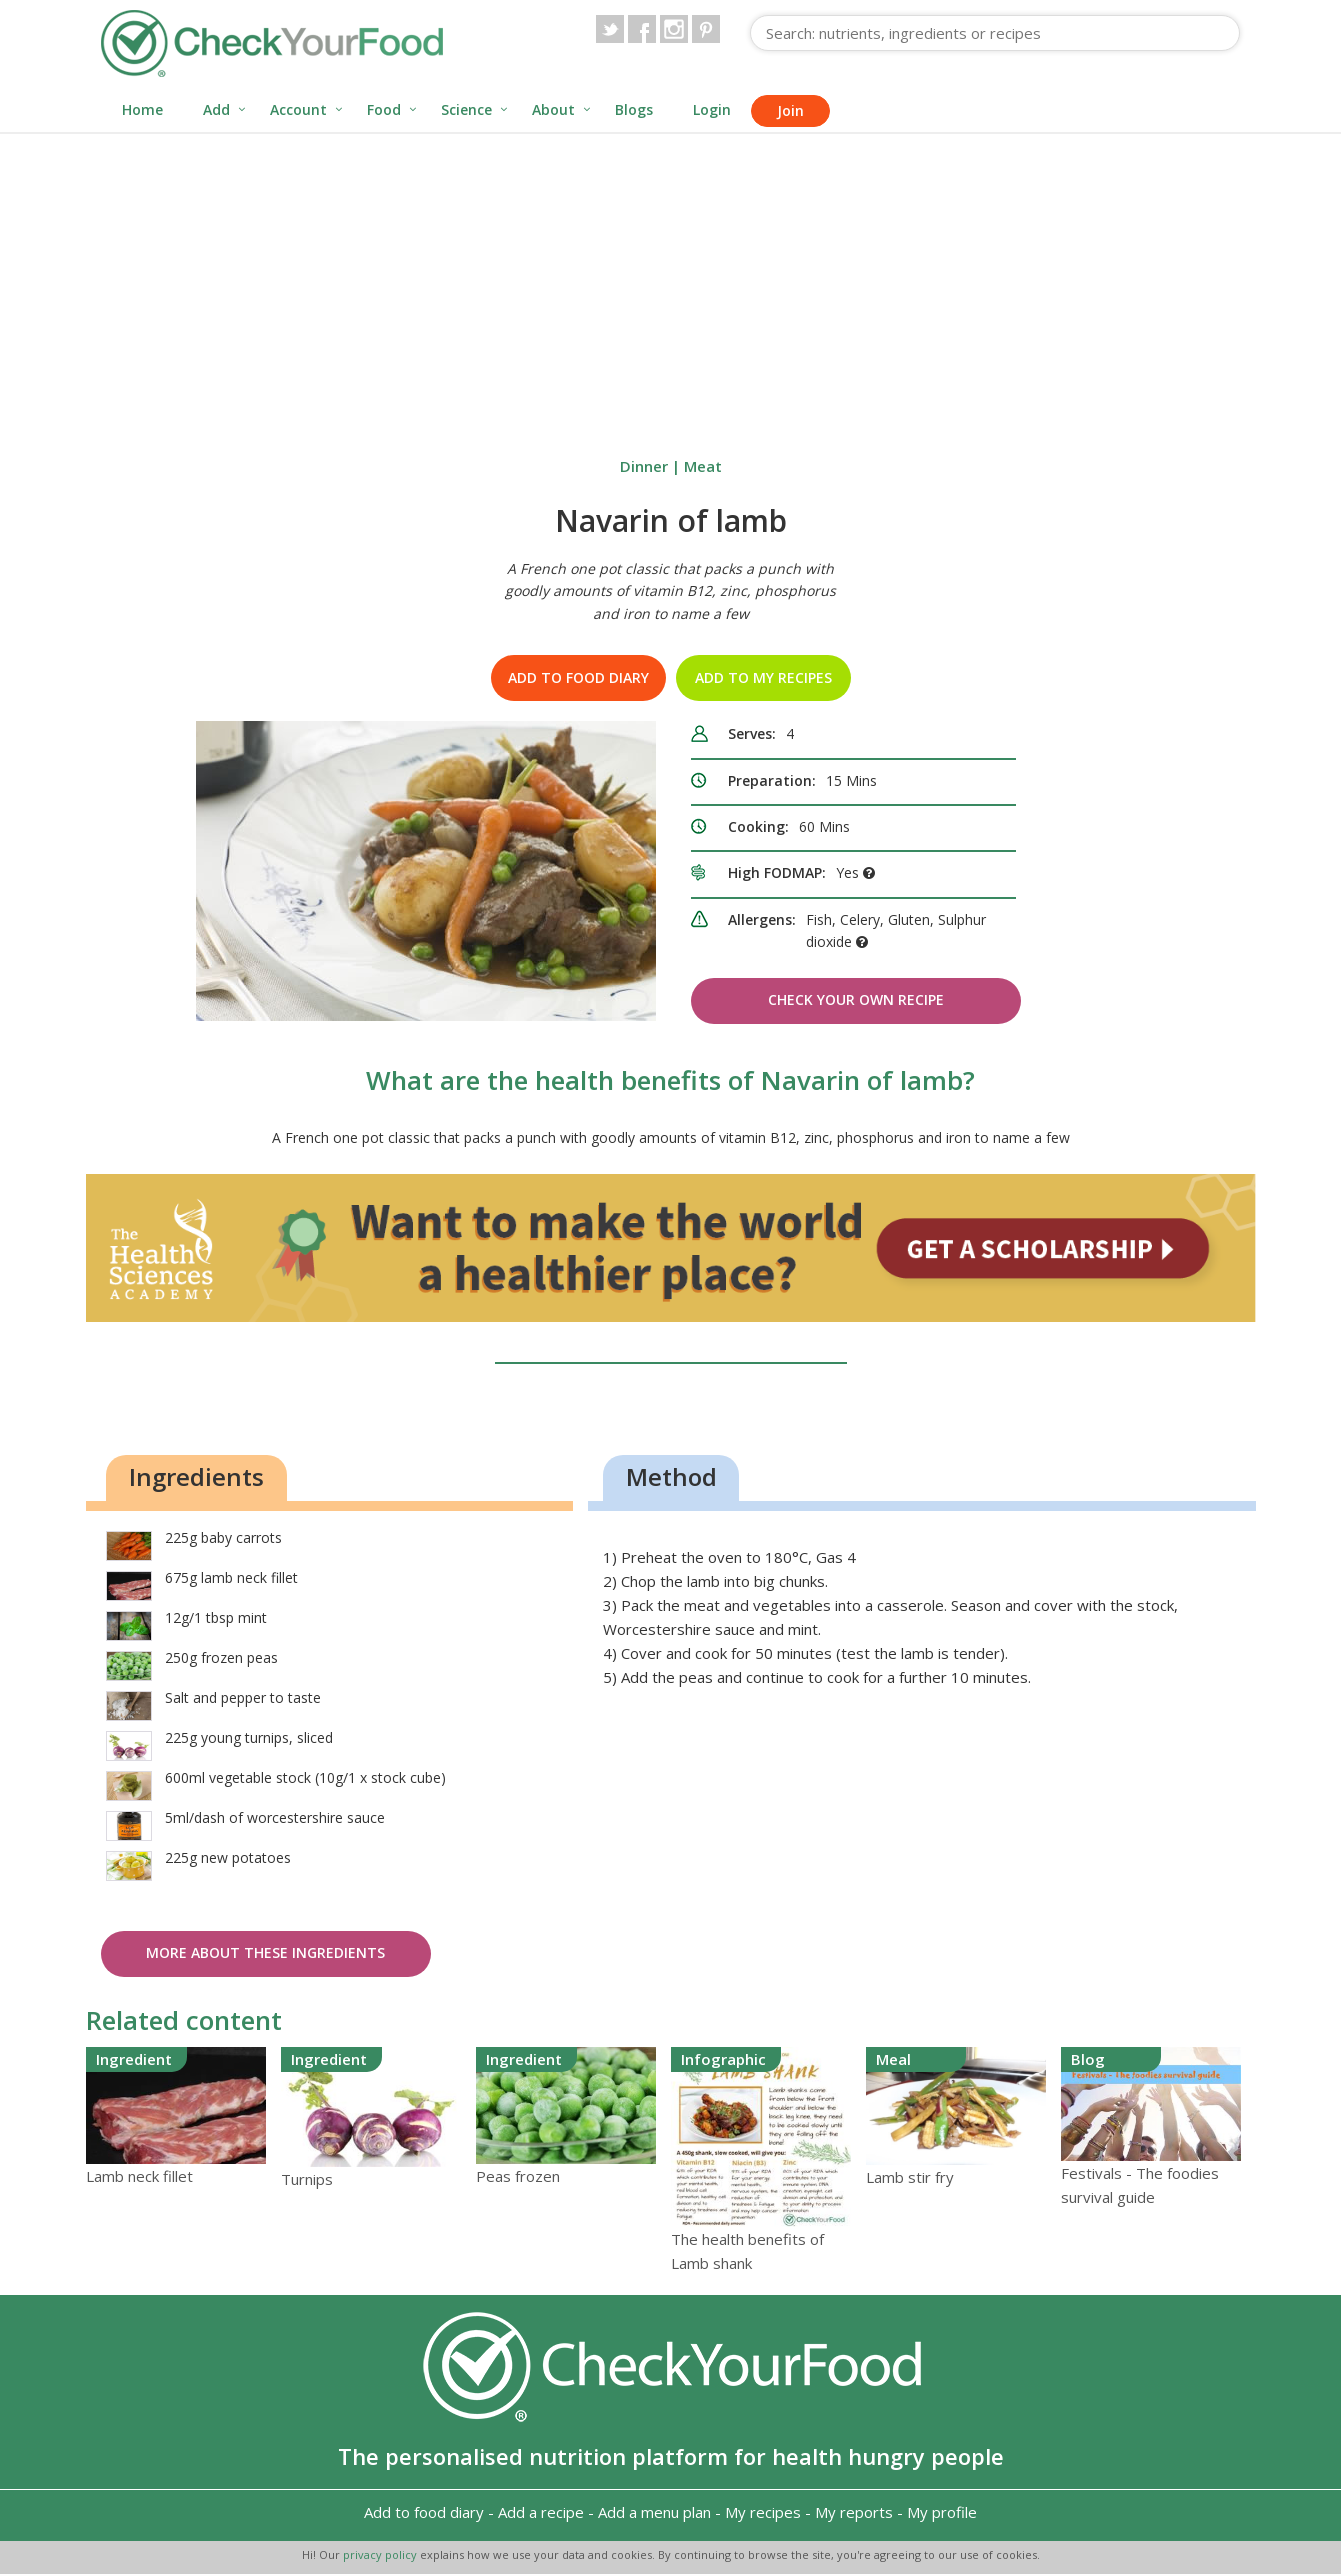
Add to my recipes (763, 677)
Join (790, 110)
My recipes (763, 2512)
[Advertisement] (671, 284)
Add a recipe (541, 2512)
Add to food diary (578, 677)
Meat (703, 466)
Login (712, 109)
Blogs (634, 109)
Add (216, 109)
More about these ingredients (265, 1952)
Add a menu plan (654, 2512)
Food (384, 109)
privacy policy (381, 2554)
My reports (854, 2512)
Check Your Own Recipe (856, 999)
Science (466, 109)
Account (298, 109)
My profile (942, 2512)
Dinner (644, 466)
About (553, 109)
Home (142, 109)
